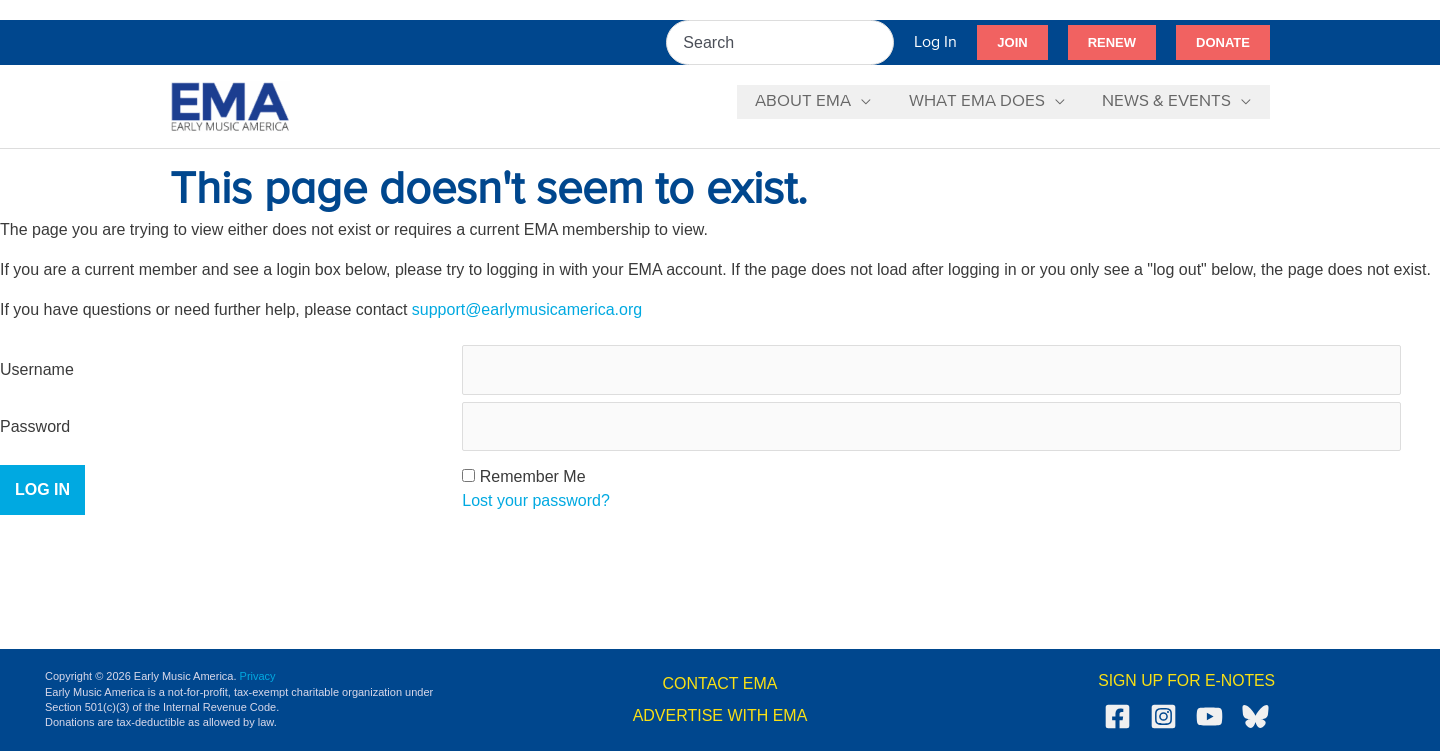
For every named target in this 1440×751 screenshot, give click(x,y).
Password (35, 426)
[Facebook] (1117, 717)
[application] (870, 102)
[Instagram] (1163, 717)
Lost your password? (536, 501)
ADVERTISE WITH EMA (720, 715)
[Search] (880, 42)
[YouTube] (1209, 717)
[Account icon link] (935, 42)
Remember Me (533, 477)
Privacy (258, 676)
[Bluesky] (1255, 717)
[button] (1012, 43)
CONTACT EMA (720, 683)
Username (37, 369)
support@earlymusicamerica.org (527, 309)
